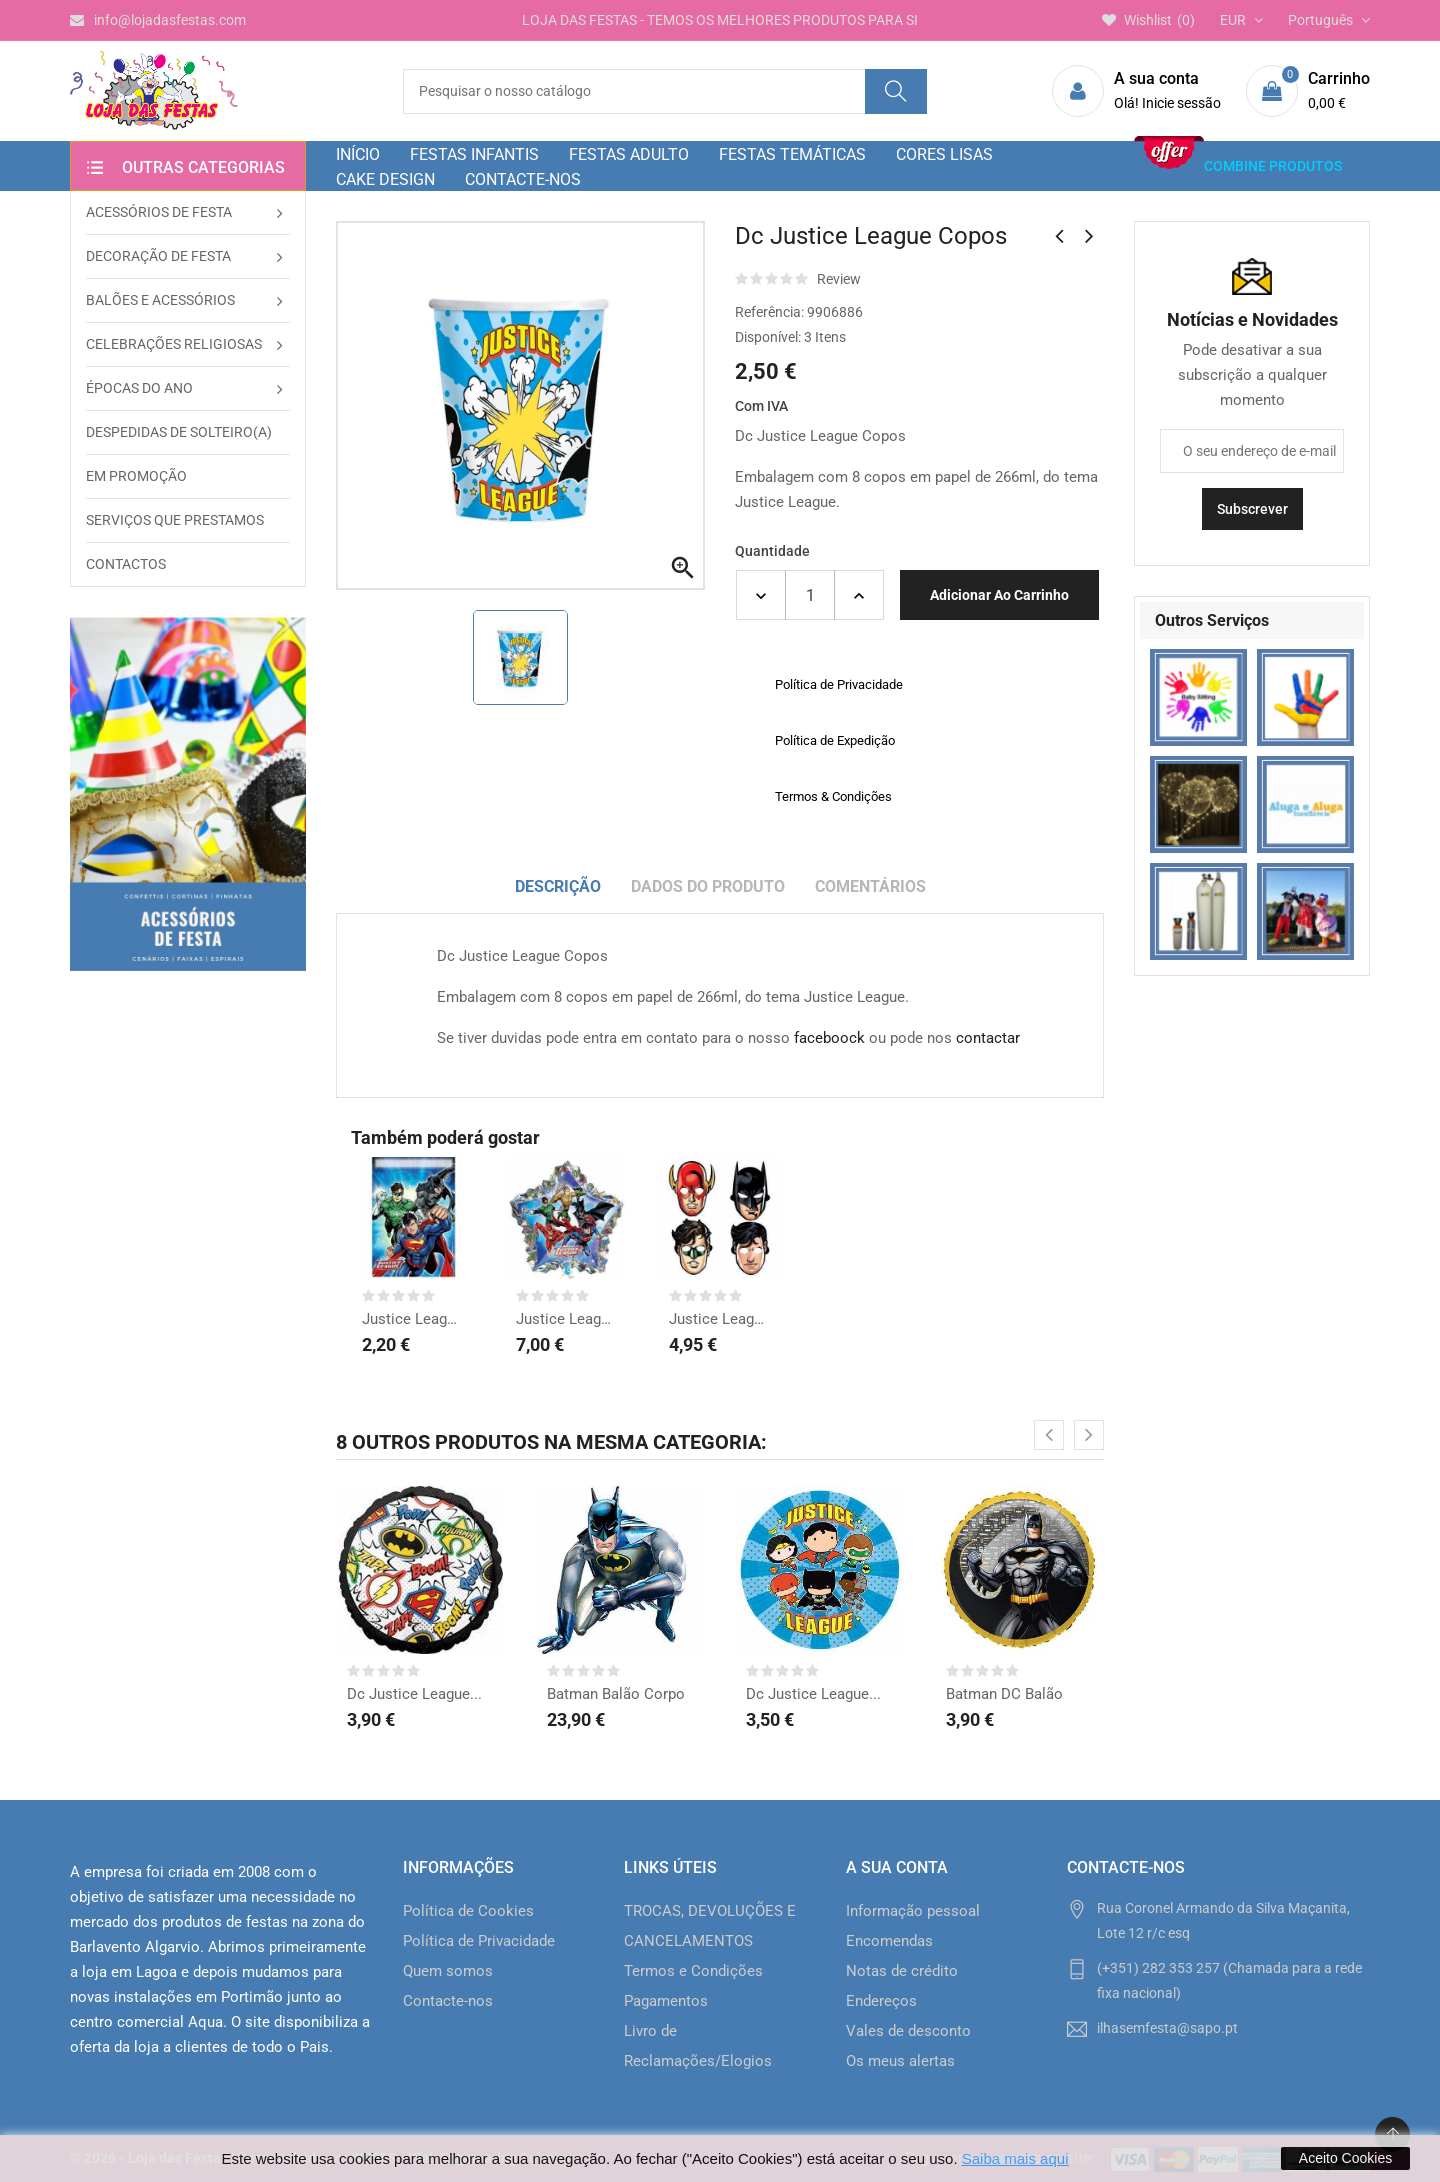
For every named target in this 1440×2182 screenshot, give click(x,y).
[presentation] (1049, 1435)
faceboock (829, 1038)
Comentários (870, 886)
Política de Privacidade (479, 1941)
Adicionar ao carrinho (999, 595)
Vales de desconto (908, 2031)
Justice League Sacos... (413, 1319)
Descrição (558, 886)
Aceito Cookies (1345, 2158)
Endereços (881, 2001)
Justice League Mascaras (720, 1319)
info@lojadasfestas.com (158, 20)
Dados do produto (708, 886)
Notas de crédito (902, 1971)
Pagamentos (666, 2001)
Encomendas (889, 1941)
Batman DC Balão (1004, 1694)
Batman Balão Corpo (616, 1694)
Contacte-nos (448, 2001)
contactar (988, 1038)
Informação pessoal (913, 1911)
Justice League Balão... (567, 1319)
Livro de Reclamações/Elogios (698, 2046)
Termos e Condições (693, 1971)
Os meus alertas (900, 2061)
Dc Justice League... (414, 1694)
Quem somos (448, 1971)
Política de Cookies (468, 1911)
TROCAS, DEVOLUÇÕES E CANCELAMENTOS (710, 1926)
